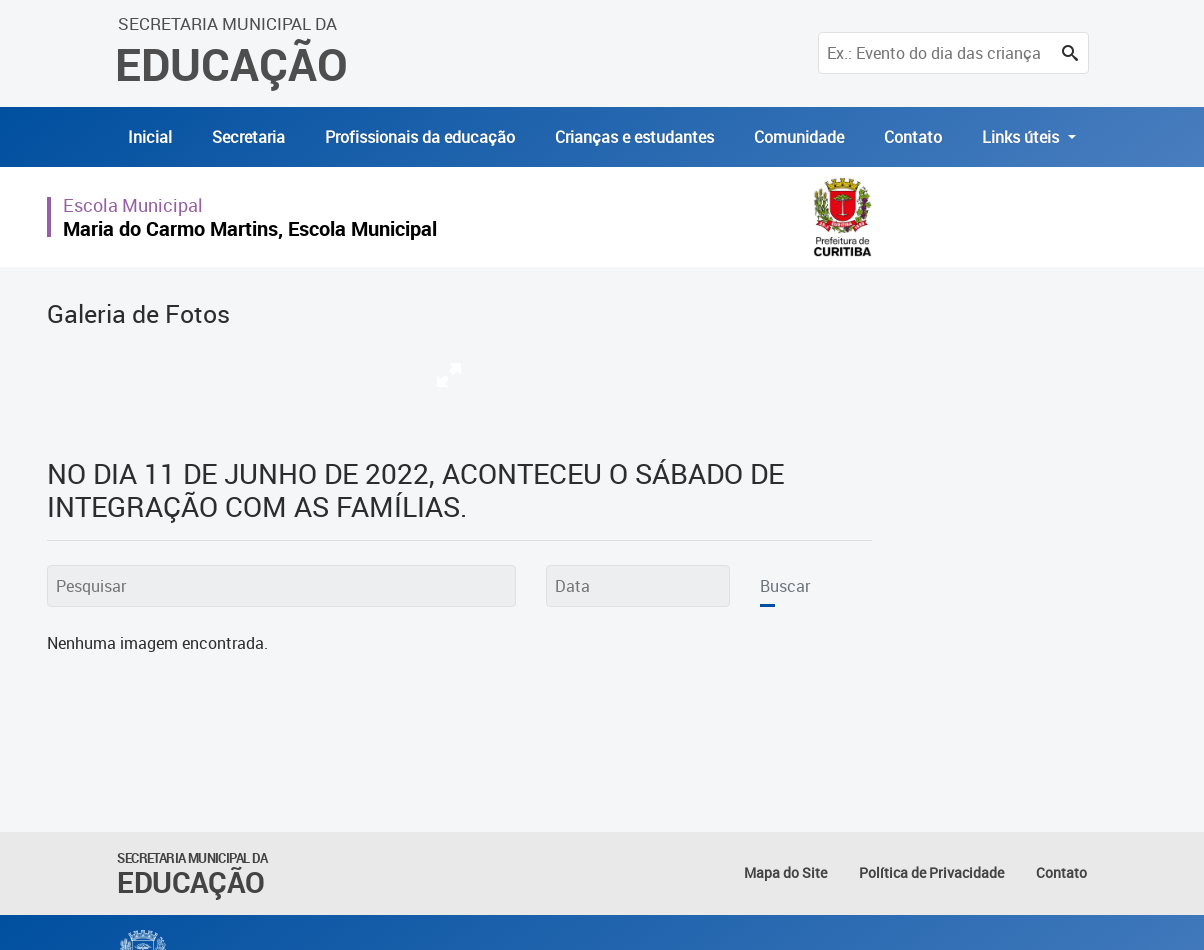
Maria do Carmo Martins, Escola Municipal (250, 228)
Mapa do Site (785, 872)
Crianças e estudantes (634, 137)
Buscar (785, 586)
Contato (913, 137)
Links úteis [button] (1022, 137)
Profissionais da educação (420, 137)
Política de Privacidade (931, 872)
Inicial (150, 137)
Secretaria (248, 137)
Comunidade (799, 137)
